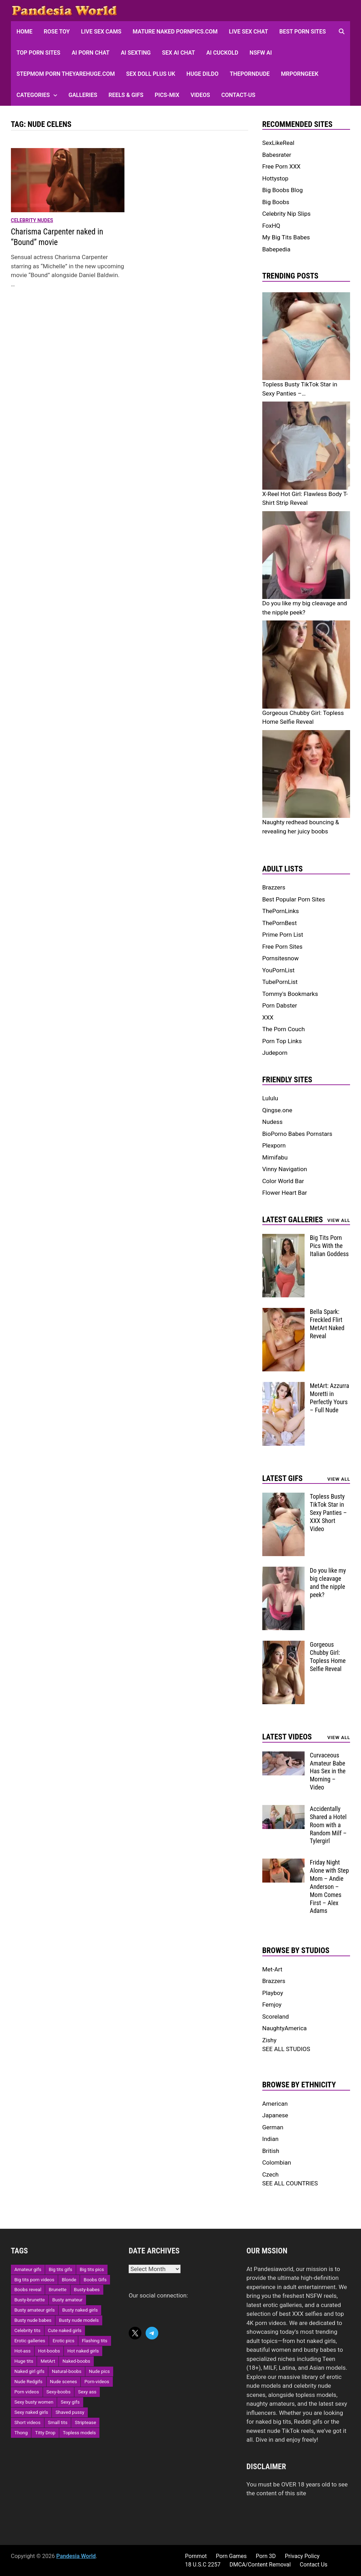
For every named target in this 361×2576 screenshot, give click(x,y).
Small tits (57, 2422)
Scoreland (275, 2016)
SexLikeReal (278, 142)
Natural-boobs (66, 2371)
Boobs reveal (27, 2289)
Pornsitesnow (280, 958)
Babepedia (276, 249)
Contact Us (314, 2564)
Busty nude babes (32, 2320)
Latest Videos (287, 1736)
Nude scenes (63, 2381)
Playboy (272, 1992)
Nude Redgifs (28, 2381)
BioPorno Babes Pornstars (297, 1133)
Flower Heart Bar (284, 1192)
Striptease (85, 2422)
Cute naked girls (64, 2330)
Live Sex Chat (248, 31)
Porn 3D (266, 2556)
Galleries (82, 95)
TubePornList (280, 981)
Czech (270, 2174)
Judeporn (275, 1052)
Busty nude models (79, 2320)
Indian (270, 2138)
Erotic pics (63, 2340)
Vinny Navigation (284, 1169)
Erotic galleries (29, 2340)
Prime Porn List (282, 934)
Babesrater (276, 154)
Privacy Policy (302, 2556)
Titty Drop (45, 2432)
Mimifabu (275, 1157)
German (272, 2127)
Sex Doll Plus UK (150, 74)
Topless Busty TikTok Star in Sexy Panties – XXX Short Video (328, 1512)
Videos (200, 95)
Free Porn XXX (281, 166)
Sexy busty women (34, 2402)
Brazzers (274, 887)
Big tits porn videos (34, 2279)
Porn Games (231, 2556)
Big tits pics (92, 2269)
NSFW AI (261, 52)
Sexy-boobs (59, 2391)
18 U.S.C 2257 (203, 2564)
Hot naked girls (83, 2351)
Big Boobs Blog (282, 190)
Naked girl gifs (29, 2371)
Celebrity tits (27, 2330)
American (275, 2103)
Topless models (79, 2432)
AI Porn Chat (91, 52)
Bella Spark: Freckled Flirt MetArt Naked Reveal (327, 1324)
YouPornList (278, 970)
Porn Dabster (279, 1005)
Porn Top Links (282, 1041)
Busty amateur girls (34, 2310)
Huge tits (23, 2361)
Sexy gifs (70, 2402)
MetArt (48, 2361)
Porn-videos (96, 2381)
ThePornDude (250, 74)
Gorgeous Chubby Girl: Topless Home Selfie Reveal (328, 1656)
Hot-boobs (49, 2351)
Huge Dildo (202, 74)
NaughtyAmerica (284, 2028)
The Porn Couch (283, 1029)
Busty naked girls (80, 2310)
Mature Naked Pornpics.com (175, 31)
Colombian (276, 2162)
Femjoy (272, 2004)
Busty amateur (67, 2299)
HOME (24, 31)
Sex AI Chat (178, 52)
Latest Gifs (282, 1478)
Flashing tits (94, 2340)
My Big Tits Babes (286, 237)
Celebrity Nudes (32, 220)
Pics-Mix (167, 95)
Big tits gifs (60, 2269)
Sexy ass (87, 2391)
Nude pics (99, 2371)
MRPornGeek (299, 74)
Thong (21, 2432)
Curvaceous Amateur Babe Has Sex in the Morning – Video (327, 1771)
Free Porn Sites (282, 946)
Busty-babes (87, 2289)
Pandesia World (76, 2556)
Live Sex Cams (101, 31)
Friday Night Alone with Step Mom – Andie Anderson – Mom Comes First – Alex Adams (329, 1886)
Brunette (57, 2289)
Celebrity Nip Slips (286, 213)
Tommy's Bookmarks (290, 993)
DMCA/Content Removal (260, 2564)
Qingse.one (277, 1110)
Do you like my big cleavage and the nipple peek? (328, 1582)
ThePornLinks (280, 910)
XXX (268, 1017)
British (270, 2150)
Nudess (272, 1121)
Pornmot (196, 2556)
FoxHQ (271, 225)
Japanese (275, 2115)
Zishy (269, 2040)
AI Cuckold (222, 52)
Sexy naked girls (31, 2412)
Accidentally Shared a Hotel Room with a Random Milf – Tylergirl (328, 1824)
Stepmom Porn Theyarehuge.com (66, 74)
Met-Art (272, 1969)
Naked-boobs (76, 2361)
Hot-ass (22, 2351)
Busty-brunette (29, 2299)
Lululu (270, 1098)
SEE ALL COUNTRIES (290, 2183)
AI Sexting (136, 52)
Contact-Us (238, 95)
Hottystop (275, 178)
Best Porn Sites (302, 31)
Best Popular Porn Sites (293, 899)
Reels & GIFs (126, 95)
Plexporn (274, 1145)
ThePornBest (279, 922)
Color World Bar (283, 1181)
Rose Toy (57, 31)
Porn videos (26, 2391)
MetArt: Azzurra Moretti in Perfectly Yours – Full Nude (329, 1398)
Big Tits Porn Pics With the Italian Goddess (329, 1246)
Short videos (27, 2422)
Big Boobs (275, 202)
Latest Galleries (292, 1219)
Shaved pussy (69, 2412)
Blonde (69, 2279)
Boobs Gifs (95, 2279)
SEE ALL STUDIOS (286, 2048)
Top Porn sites (38, 52)
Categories (33, 95)
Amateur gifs (27, 2269)
